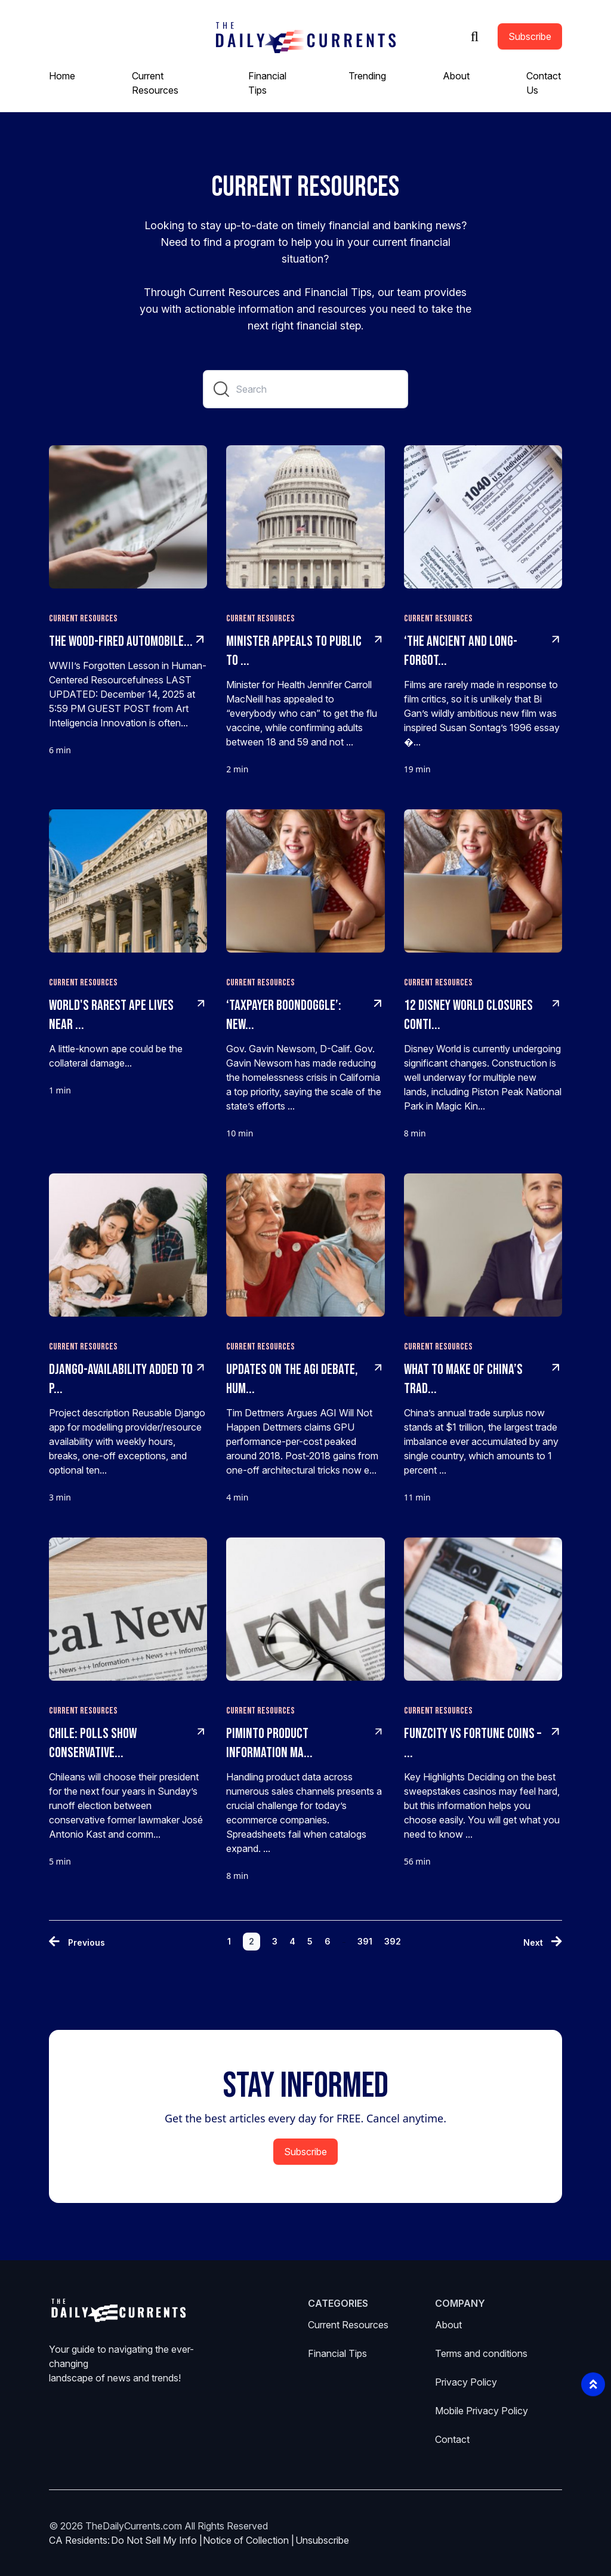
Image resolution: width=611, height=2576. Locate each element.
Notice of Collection (248, 2540)
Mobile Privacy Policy (481, 2411)
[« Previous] (77, 1942)
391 (364, 1941)
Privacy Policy (466, 2382)
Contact (452, 2439)
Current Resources (348, 2325)
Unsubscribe (322, 2540)
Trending (367, 76)
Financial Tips (337, 2353)
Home (62, 76)
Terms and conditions (481, 2353)
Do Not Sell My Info (156, 2540)
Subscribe (529, 36)
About (456, 76)
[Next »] (542, 1942)
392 (392, 1941)
